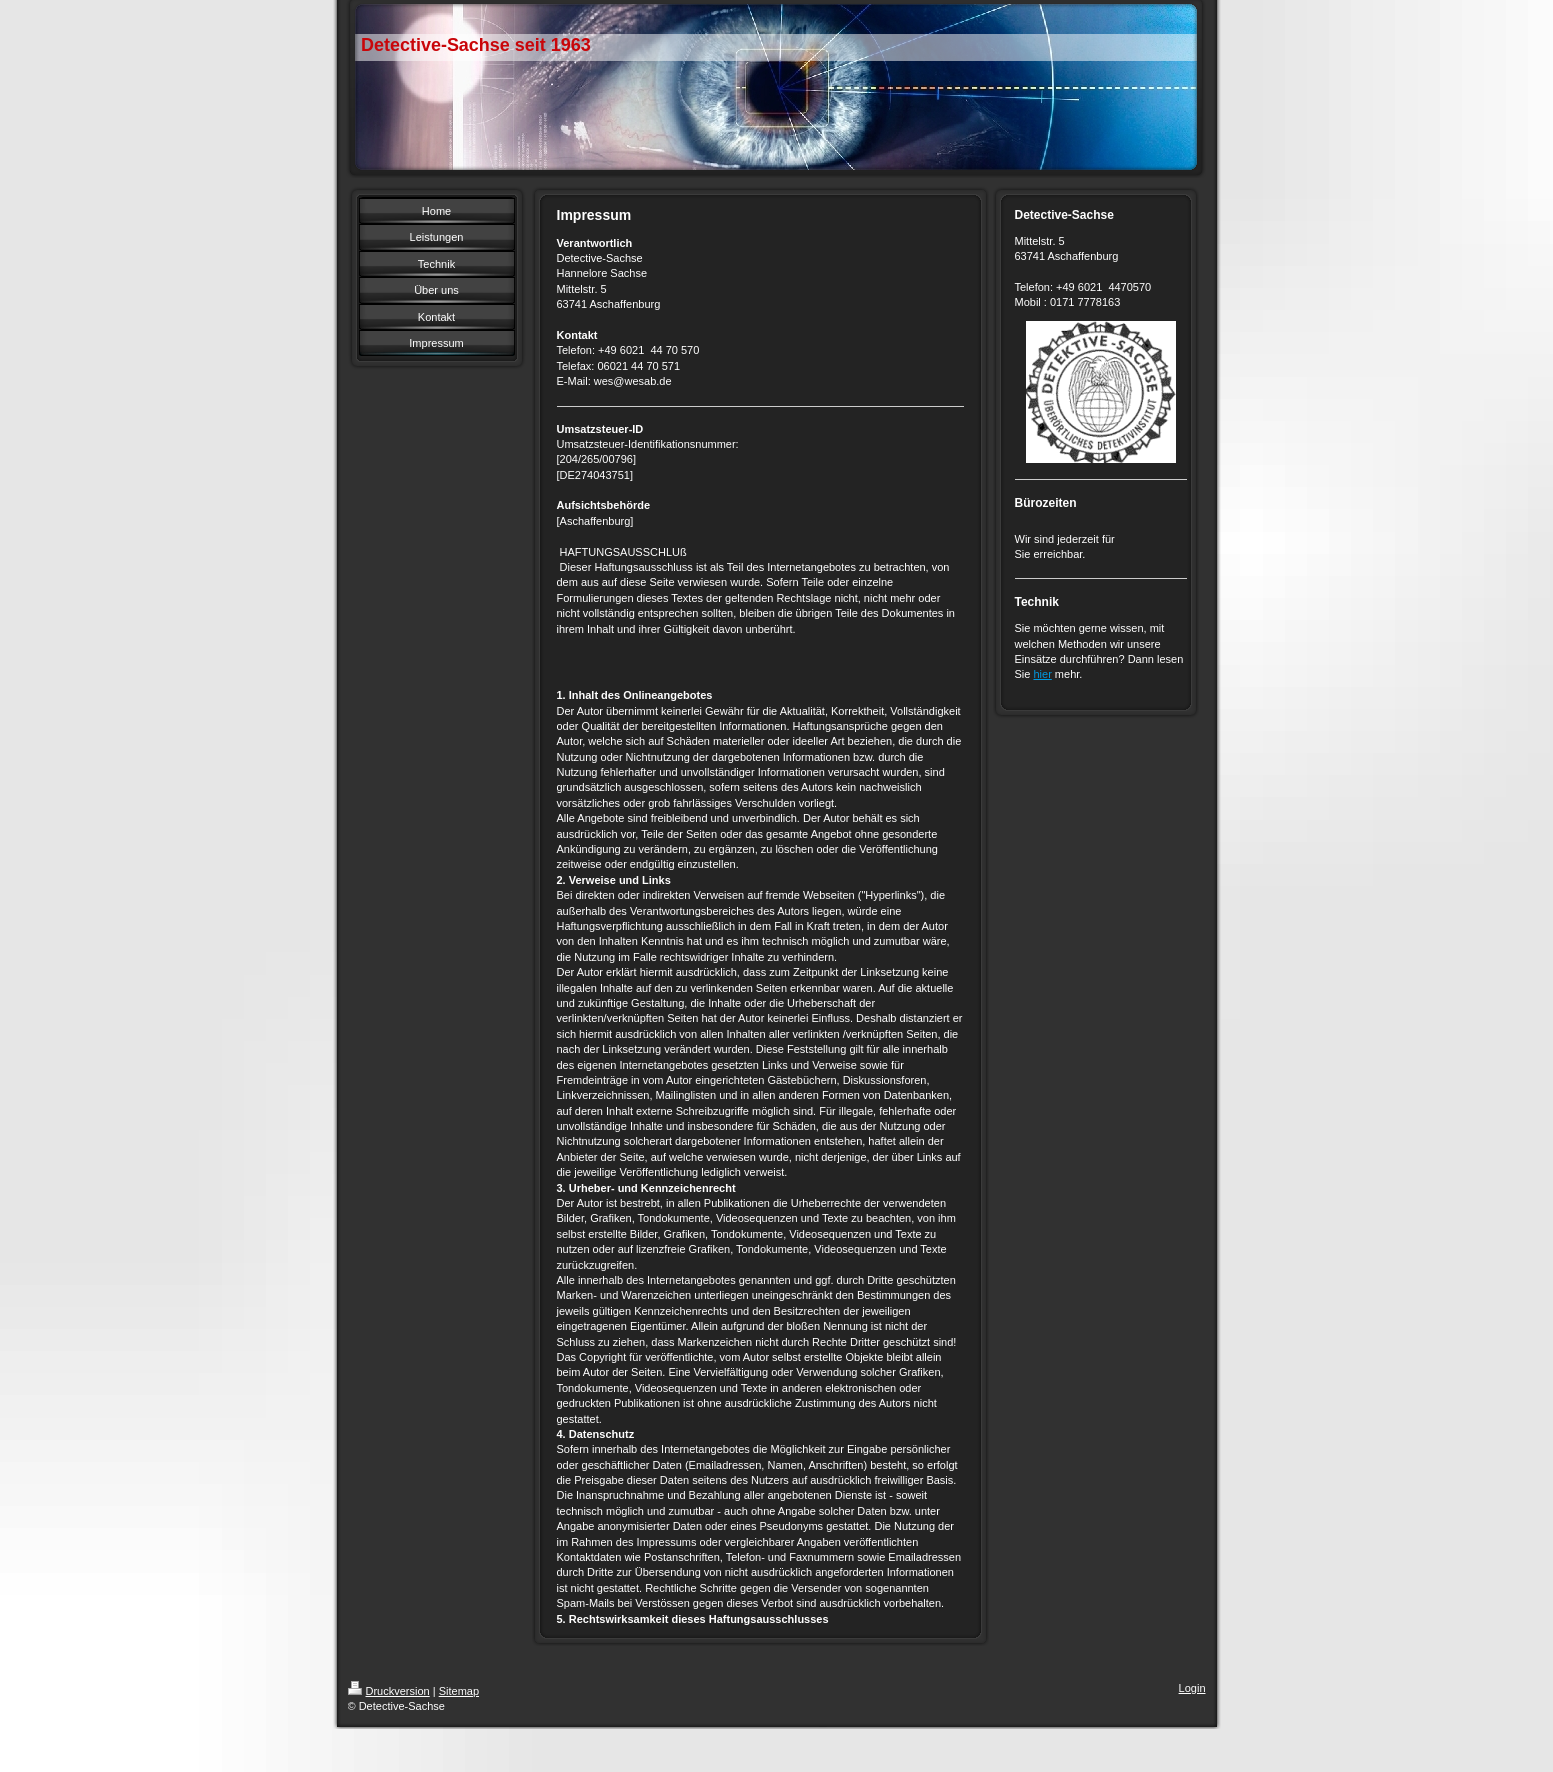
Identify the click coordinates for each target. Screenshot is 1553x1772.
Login (1192, 1688)
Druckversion (389, 1691)
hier (1042, 674)
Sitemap (459, 1691)
